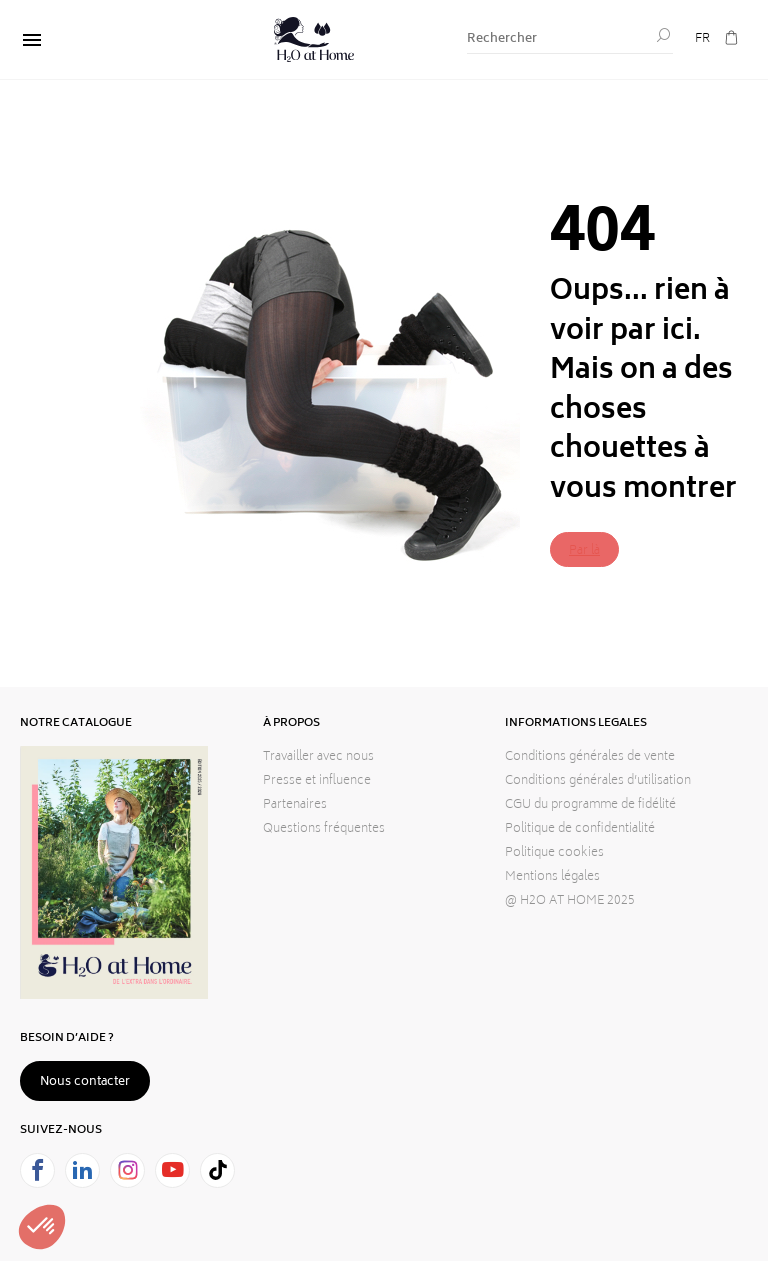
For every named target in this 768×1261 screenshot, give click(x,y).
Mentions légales (552, 877)
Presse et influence (317, 781)
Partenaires (295, 805)
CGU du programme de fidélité (590, 805)
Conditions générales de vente (590, 757)
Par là (584, 551)
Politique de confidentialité (580, 829)
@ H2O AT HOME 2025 (570, 901)
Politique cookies (554, 853)
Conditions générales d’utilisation (598, 781)
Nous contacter (85, 1082)
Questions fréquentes (324, 829)
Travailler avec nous (318, 757)
